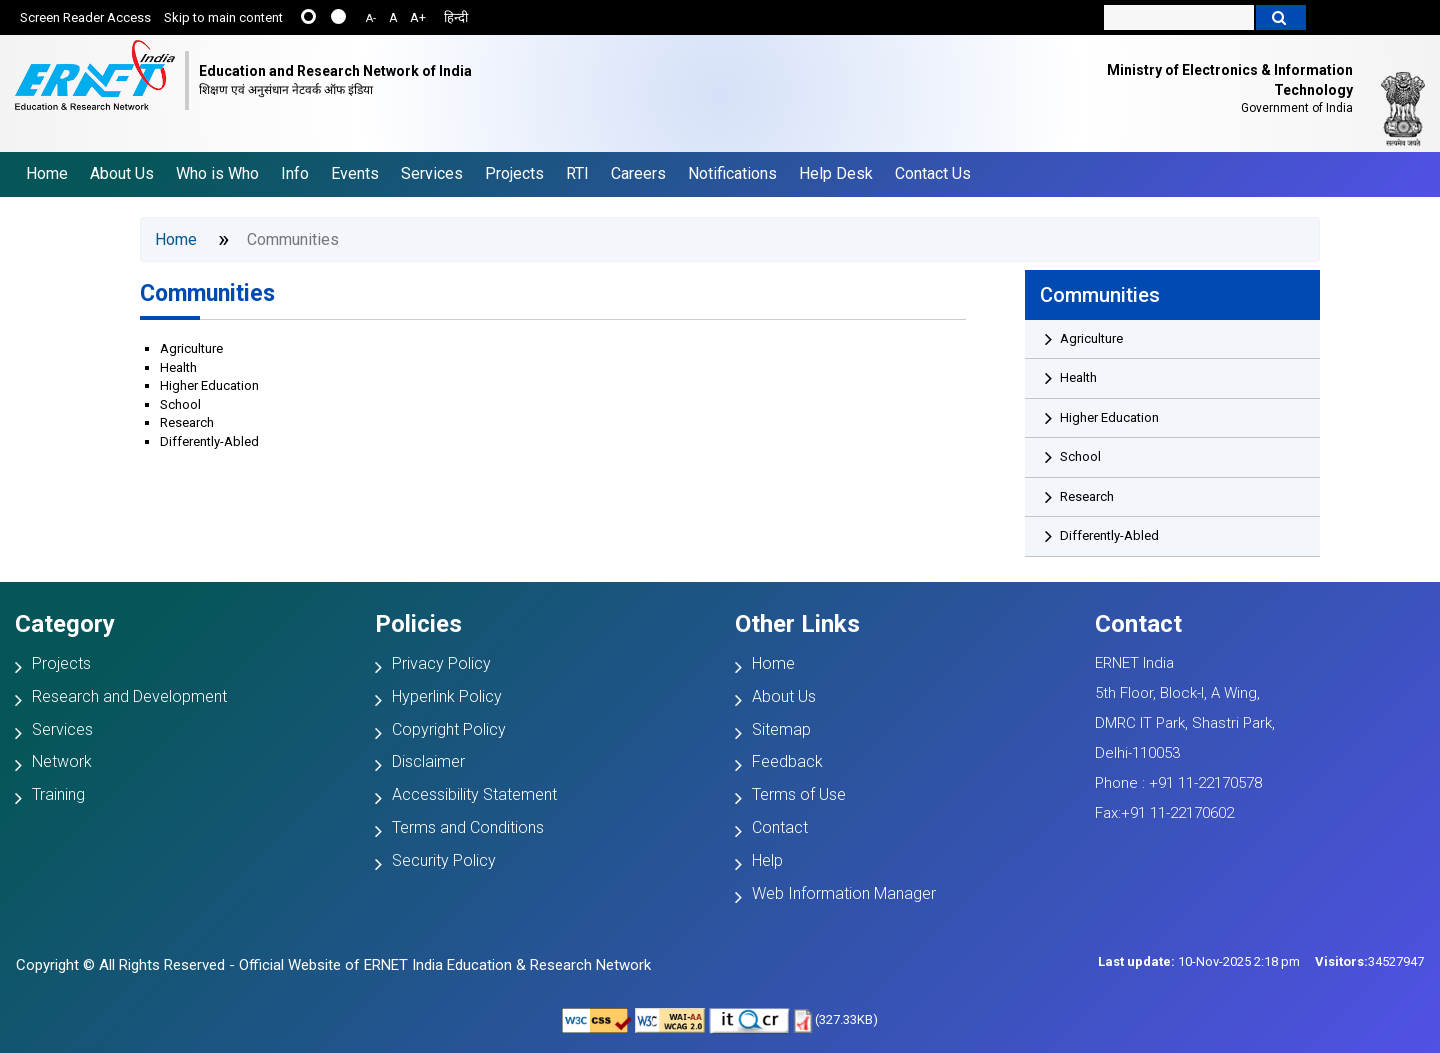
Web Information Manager (844, 893)
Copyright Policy (449, 729)
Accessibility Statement (474, 794)
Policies (418, 624)
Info (295, 173)
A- (371, 18)
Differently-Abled (209, 441)
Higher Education (209, 385)
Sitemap (781, 729)
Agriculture (191, 348)
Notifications (732, 173)
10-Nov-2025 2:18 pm (1199, 961)
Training (58, 794)
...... (308, 16)
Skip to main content (223, 17)
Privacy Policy (441, 663)
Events (355, 173)
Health (178, 367)
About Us (122, 173)
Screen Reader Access (85, 17)
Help (767, 860)
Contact (780, 827)
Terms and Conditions (468, 827)
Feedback (787, 761)
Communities (207, 293)
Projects (514, 173)
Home (47, 173)
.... (338, 16)
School (180, 404)
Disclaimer (428, 761)
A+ (418, 17)
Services (432, 173)
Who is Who (217, 173)
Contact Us (933, 173)
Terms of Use (799, 794)
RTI (577, 173)
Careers (638, 173)
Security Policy (444, 860)
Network (62, 761)
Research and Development (129, 696)
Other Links (797, 624)
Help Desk (836, 173)
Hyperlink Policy (447, 696)
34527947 (1369, 961)
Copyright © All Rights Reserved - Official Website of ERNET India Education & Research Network (333, 965)
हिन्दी (456, 17)
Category (65, 624)
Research (187, 422)
